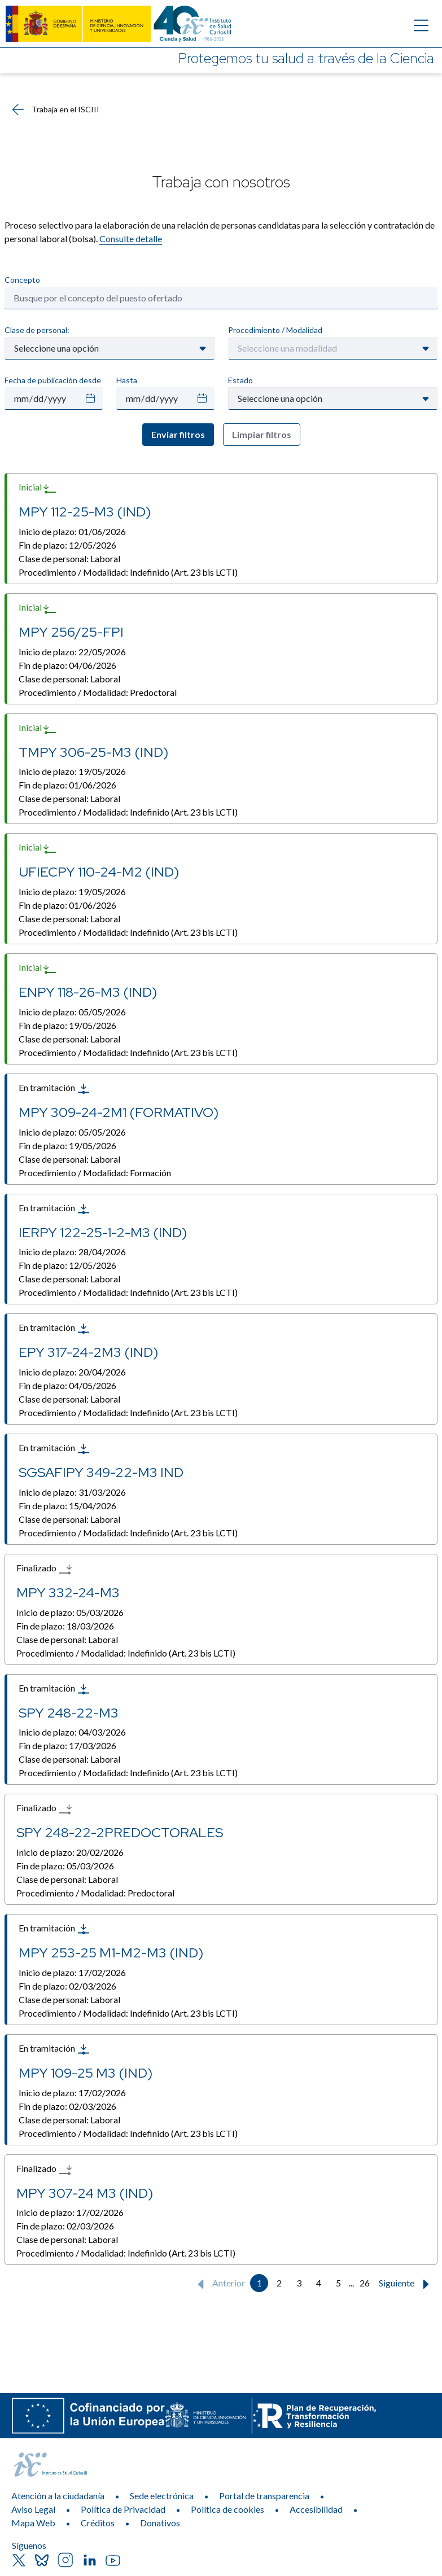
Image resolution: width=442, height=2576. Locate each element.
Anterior (218, 2284)
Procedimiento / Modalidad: (128, 572)
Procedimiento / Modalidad (275, 330)
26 (365, 2282)
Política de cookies (227, 2509)
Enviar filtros (178, 434)
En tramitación (54, 1089)
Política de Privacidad (123, 2509)
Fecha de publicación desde (53, 380)
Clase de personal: (37, 330)
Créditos (98, 2522)
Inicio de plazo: (72, 531)
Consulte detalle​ (130, 238)
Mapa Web (33, 2522)
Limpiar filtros (261, 434)
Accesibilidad (316, 2509)
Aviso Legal (33, 2509)
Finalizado (44, 1569)
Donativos (160, 2522)
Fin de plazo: (67, 545)
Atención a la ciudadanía (57, 2495)
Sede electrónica (162, 2495)
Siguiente (406, 2284)
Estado (240, 380)
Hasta (126, 380)
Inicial (38, 488)
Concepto (22, 279)
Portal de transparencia (264, 2495)
